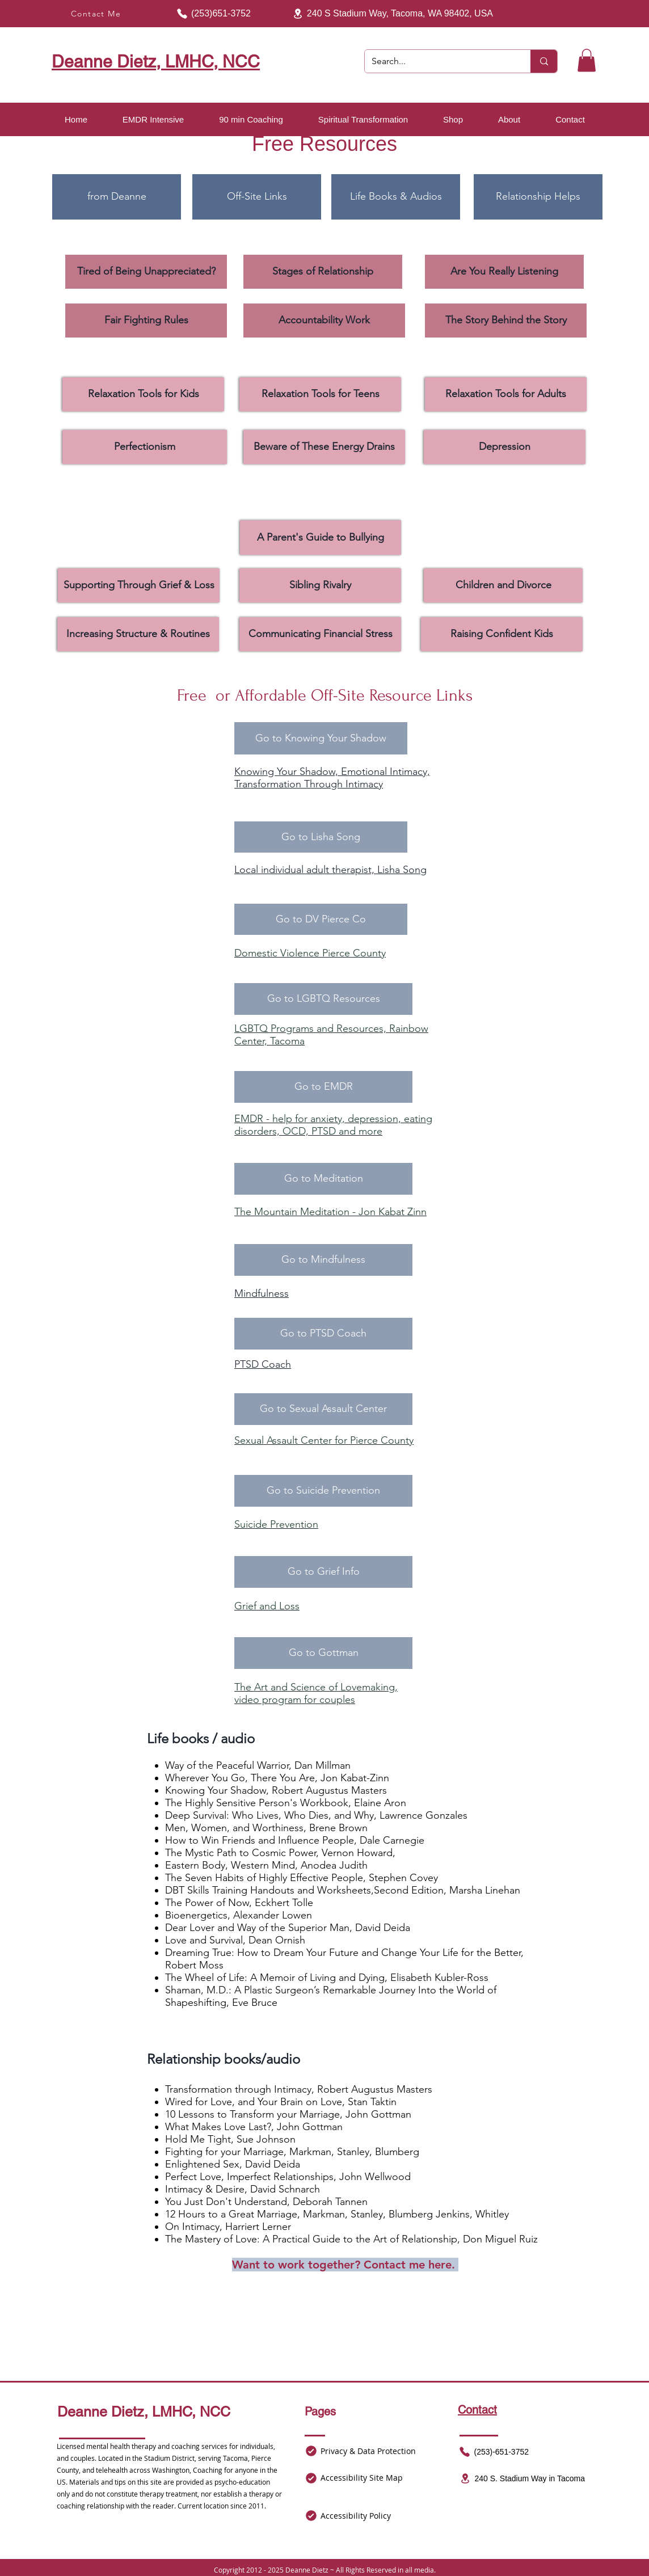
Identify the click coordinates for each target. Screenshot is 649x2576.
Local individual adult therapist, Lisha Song (330, 869)
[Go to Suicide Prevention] (323, 1491)
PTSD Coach (262, 1364)
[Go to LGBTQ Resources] (323, 999)
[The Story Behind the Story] (506, 320)
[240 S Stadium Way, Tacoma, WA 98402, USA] (390, 13)
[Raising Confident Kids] (502, 634)
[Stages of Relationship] (322, 272)
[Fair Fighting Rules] (146, 320)
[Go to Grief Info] (323, 1572)
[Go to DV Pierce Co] (320, 919)
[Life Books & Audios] (395, 197)
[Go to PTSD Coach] (323, 1334)
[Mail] (311, 2451)
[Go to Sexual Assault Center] (323, 1409)
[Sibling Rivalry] (320, 585)
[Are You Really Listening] (504, 272)
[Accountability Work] (324, 320)
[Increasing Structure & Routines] (138, 634)
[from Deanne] (116, 197)
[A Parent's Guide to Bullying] (320, 537)
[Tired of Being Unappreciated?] (146, 272)
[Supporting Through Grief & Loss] (139, 585)
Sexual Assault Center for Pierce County (324, 1440)
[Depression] (504, 447)
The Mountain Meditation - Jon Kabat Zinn (330, 1211)
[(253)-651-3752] (493, 2452)
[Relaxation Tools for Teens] (320, 394)
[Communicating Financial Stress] (320, 634)
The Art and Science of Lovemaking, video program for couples (316, 1693)
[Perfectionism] (144, 447)
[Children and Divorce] (503, 585)
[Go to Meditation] (323, 1179)
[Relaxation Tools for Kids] (143, 394)
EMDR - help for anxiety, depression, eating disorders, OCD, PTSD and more (333, 1124)
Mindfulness (261, 1293)
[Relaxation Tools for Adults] (506, 394)
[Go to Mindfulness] (323, 1260)
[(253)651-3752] (210, 13)
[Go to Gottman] (323, 1653)
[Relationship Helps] (538, 197)
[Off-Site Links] (256, 197)
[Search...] (439, 61)
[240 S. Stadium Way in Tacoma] (522, 2478)
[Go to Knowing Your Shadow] (320, 738)
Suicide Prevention (276, 1524)
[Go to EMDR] (323, 1087)
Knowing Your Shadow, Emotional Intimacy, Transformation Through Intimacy (332, 777)
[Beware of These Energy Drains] (324, 447)
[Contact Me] (97, 13)
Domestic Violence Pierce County (310, 953)
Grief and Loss (267, 1606)
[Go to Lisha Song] (320, 837)
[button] (586, 60)
